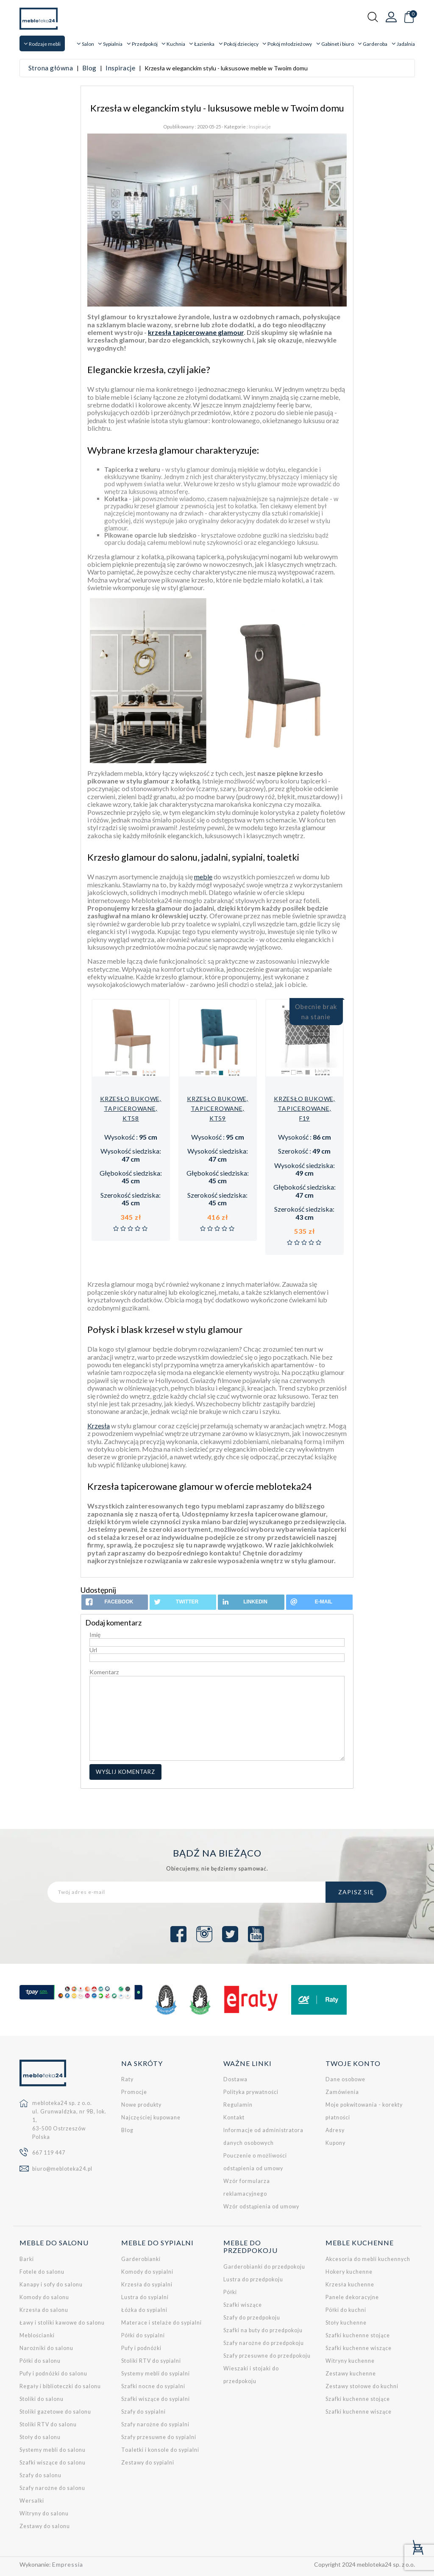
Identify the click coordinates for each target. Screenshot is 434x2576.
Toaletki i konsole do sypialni (160, 2450)
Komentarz (104, 1672)
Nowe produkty (141, 2105)
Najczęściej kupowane (151, 2117)
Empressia (67, 2564)
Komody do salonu (44, 2297)
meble (203, 877)
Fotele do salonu (41, 2272)
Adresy (335, 2130)
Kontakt (234, 2117)
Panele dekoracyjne (352, 2297)
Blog (127, 2130)
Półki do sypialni (143, 2335)
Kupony (335, 2143)
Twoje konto (353, 2063)
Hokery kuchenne (349, 2272)
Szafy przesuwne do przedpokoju (267, 2356)
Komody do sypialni (147, 2272)
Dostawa (235, 2079)
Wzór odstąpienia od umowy (261, 2206)
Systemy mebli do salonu (52, 2450)
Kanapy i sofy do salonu (51, 2284)
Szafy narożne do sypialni (155, 2424)
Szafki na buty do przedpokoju (263, 2330)
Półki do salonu (40, 2361)
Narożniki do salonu (46, 2348)
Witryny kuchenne (350, 2361)
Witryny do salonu (44, 2513)
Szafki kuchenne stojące (358, 2335)
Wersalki (31, 2501)
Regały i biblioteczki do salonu (60, 2386)
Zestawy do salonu (44, 2526)
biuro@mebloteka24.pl (62, 2169)
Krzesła (98, 1426)
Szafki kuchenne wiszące (359, 2348)
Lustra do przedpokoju (253, 2279)
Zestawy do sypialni (147, 2462)
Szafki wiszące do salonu (52, 2462)
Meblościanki (37, 2335)
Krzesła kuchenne (350, 2284)
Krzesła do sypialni (146, 2284)
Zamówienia (342, 2092)
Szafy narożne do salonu (52, 2488)
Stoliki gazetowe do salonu (55, 2412)
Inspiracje (260, 126)
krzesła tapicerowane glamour (196, 332)
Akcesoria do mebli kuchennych (368, 2259)
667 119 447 (48, 2152)
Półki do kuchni (346, 2310)
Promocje (134, 2092)
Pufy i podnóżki (141, 2348)
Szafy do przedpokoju (251, 2317)
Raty (127, 2079)
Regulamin (238, 2105)
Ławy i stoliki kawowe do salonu (62, 2323)
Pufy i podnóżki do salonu (53, 2373)
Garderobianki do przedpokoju (264, 2267)
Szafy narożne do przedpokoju (263, 2343)
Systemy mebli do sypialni (155, 2373)
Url (93, 1650)
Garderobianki (141, 2259)
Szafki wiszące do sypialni (155, 2399)
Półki (230, 2292)
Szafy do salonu (40, 2475)
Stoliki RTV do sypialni (151, 2361)
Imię (94, 1634)
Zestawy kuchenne (351, 2373)
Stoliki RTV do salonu (48, 2424)
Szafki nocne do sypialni (153, 2386)
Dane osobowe (345, 2079)
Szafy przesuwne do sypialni (158, 2437)
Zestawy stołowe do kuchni (362, 2386)
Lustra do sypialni (145, 2297)
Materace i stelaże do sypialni (161, 2323)
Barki (26, 2259)
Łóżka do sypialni (144, 2310)
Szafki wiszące (242, 2305)
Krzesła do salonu (43, 2310)
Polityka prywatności (250, 2092)
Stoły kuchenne (346, 2323)
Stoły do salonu (40, 2437)
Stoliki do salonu (41, 2399)
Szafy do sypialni (143, 2412)
